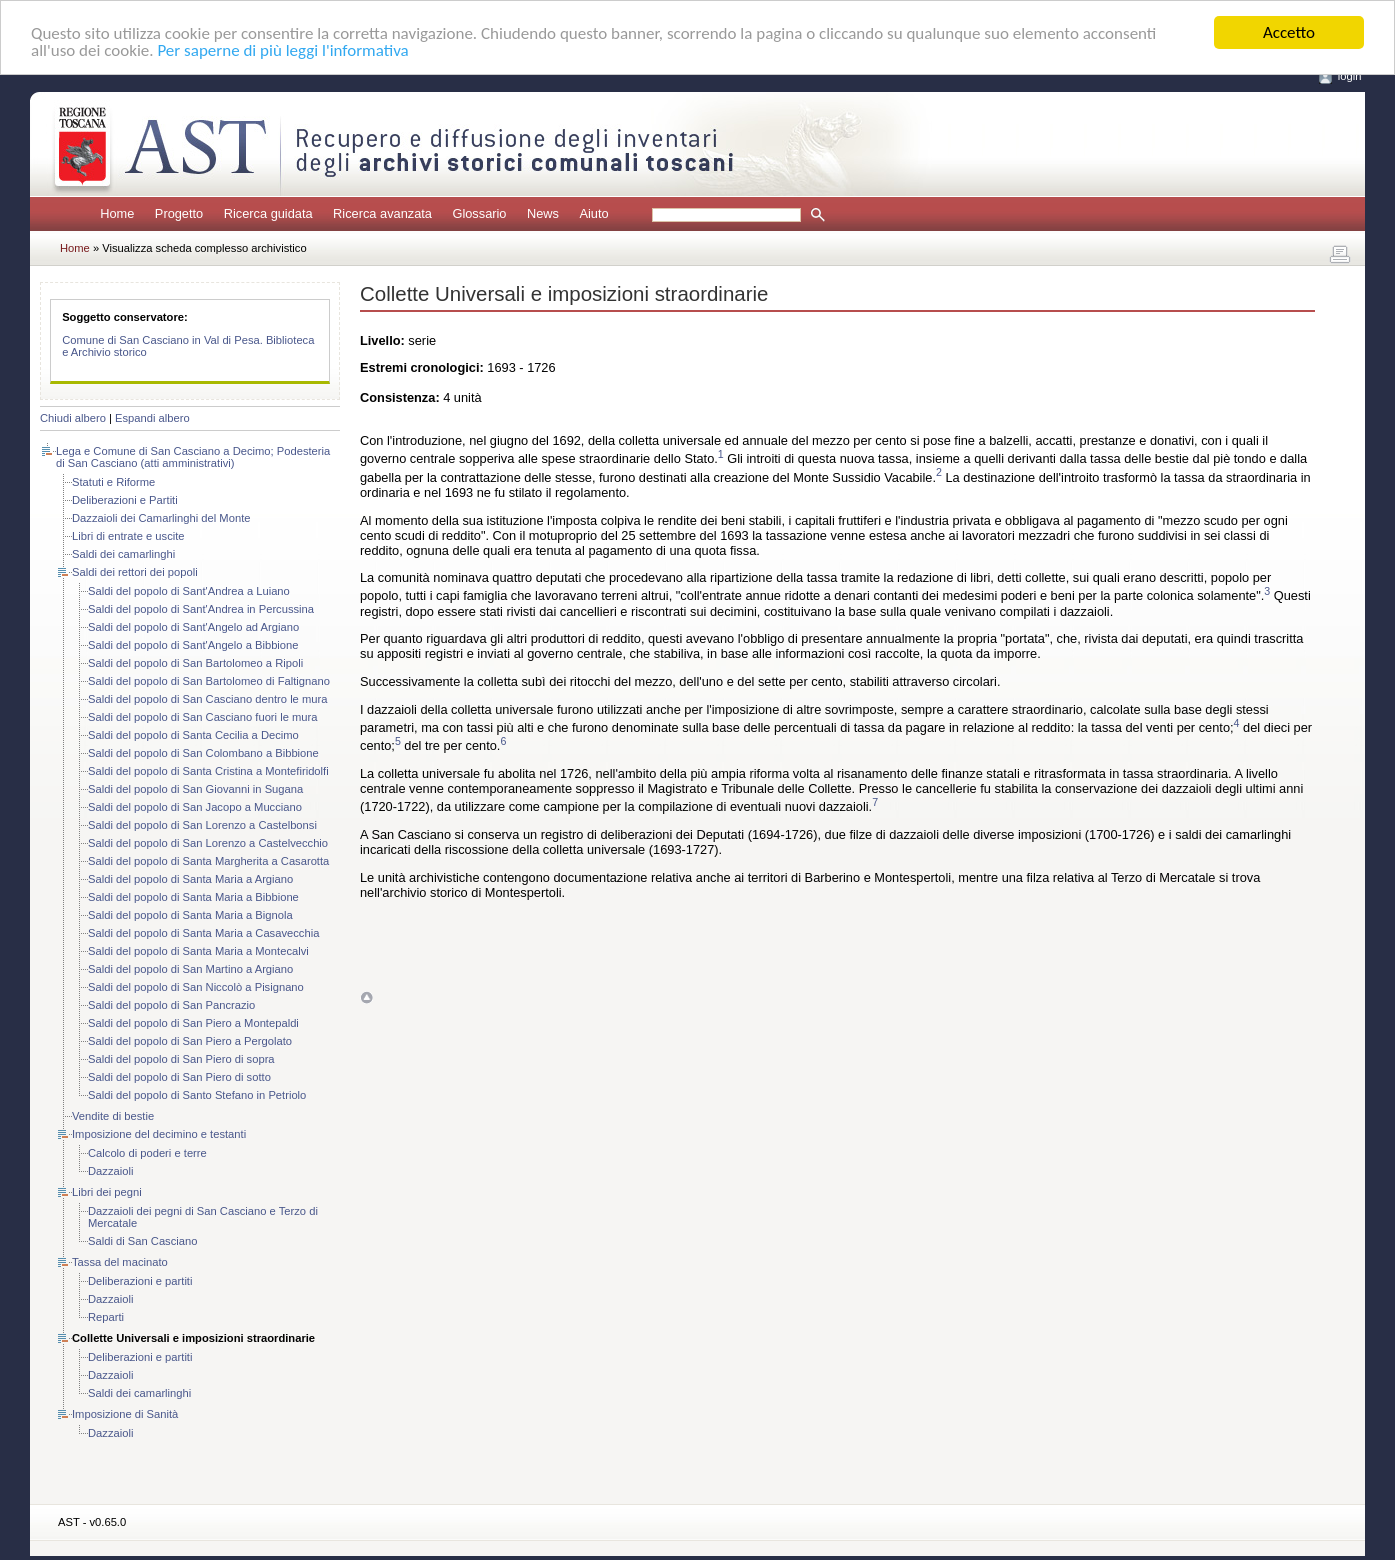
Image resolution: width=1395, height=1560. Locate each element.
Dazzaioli (110, 1171)
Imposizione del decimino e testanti (159, 1134)
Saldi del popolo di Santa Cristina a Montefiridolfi (208, 771)
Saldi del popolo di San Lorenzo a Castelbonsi (202, 825)
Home (117, 213)
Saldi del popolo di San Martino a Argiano (190, 969)
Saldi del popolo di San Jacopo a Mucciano (195, 807)
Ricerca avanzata (382, 213)
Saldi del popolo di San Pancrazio (171, 1005)
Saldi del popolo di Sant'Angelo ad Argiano (193, 627)
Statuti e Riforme (113, 482)
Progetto (179, 213)
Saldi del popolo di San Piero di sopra (181, 1059)
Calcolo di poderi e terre (147, 1153)
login (1350, 76)
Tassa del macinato (120, 1262)
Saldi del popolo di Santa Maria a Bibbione (193, 897)
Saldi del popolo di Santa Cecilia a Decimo (193, 735)
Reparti (106, 1317)
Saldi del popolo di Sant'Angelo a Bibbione (193, 645)
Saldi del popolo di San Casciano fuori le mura (202, 717)
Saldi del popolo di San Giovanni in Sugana (195, 789)
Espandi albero (152, 418)
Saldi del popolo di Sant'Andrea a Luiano (189, 591)
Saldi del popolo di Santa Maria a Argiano (190, 879)
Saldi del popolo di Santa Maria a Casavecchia (203, 933)
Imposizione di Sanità (125, 1414)
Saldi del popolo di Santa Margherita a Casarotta (208, 861)
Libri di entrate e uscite (128, 536)
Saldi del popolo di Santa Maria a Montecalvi (198, 951)
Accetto (1289, 32)
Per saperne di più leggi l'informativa (282, 50)
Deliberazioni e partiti (140, 1281)
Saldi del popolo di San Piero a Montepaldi (193, 1023)
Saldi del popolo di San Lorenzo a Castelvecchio (208, 843)
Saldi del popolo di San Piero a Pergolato (190, 1041)
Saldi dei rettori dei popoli (135, 572)
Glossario (479, 213)
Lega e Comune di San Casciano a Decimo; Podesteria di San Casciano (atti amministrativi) (193, 457)
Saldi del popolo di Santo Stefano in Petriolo (197, 1095)
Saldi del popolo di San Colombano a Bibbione (203, 753)
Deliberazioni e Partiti (125, 500)
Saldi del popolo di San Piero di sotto (179, 1077)
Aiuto (593, 213)
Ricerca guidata (268, 213)
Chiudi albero (73, 418)
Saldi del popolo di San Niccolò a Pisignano (196, 987)
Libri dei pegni (107, 1192)
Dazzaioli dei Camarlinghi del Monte (161, 518)
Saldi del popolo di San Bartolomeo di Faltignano (209, 681)
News (543, 213)
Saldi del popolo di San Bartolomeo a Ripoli (195, 663)
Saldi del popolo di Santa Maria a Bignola (190, 915)
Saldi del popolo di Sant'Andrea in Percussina (201, 609)
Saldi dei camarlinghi (123, 554)
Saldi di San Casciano (142, 1241)
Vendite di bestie (113, 1116)
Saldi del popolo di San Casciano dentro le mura (207, 699)
